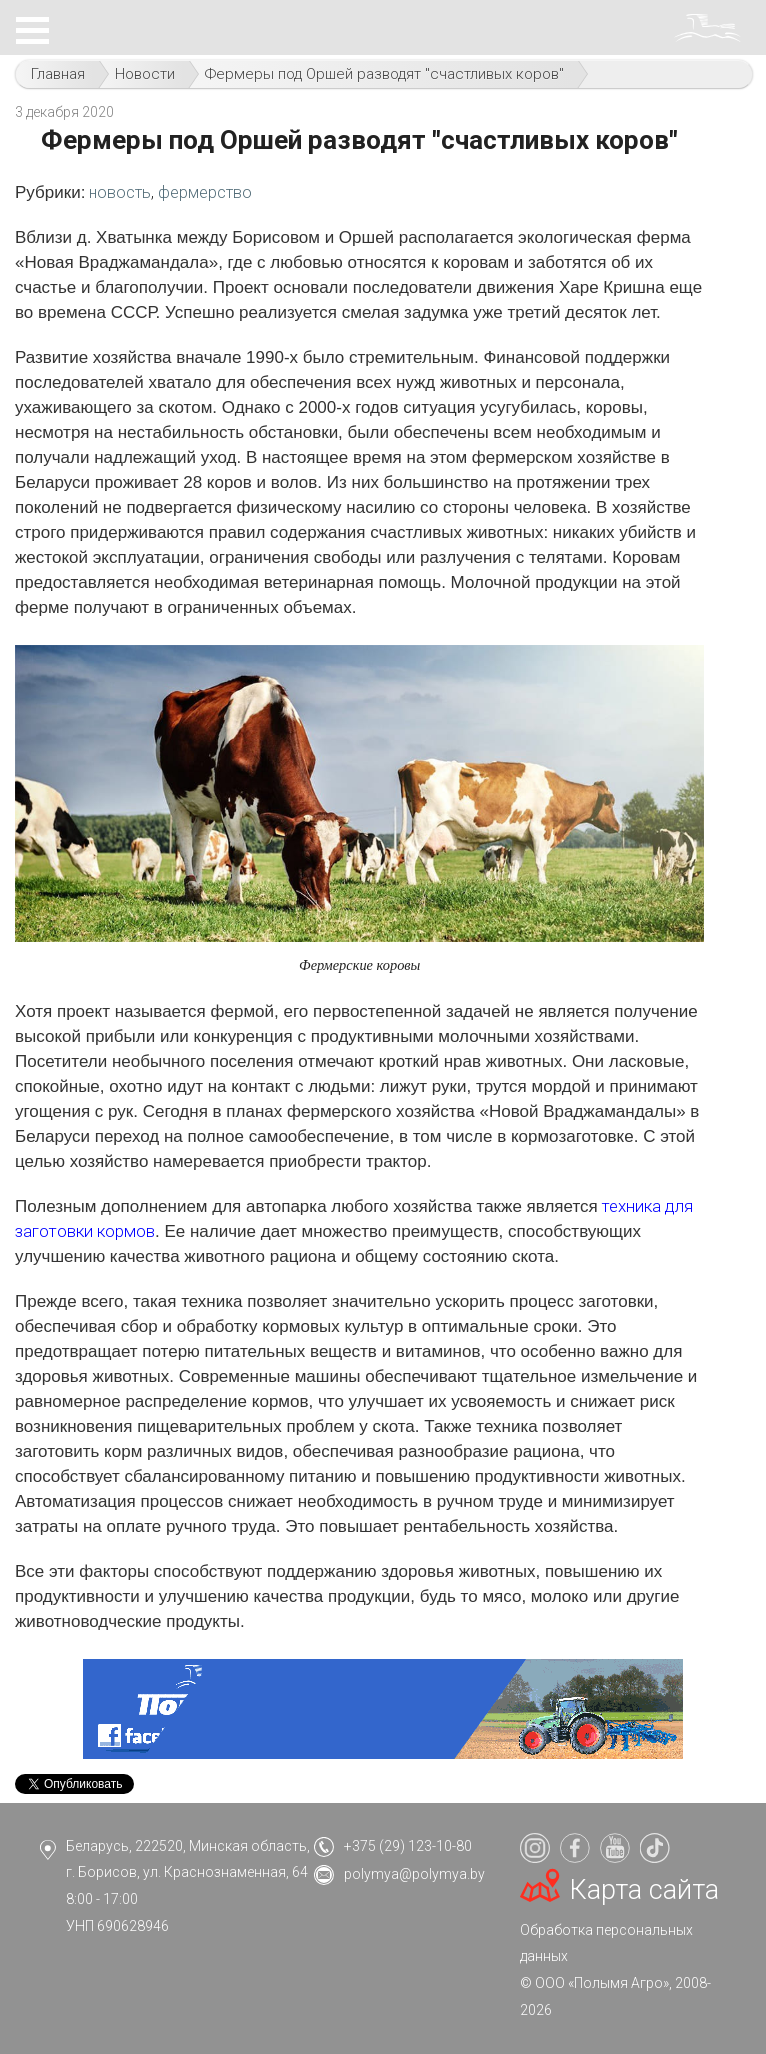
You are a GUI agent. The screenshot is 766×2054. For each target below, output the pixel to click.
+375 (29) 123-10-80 (408, 1846)
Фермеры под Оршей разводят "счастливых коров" (384, 74)
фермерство (205, 192)
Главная (58, 74)
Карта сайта (644, 1890)
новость (120, 192)
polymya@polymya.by (414, 1874)
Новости (145, 74)
